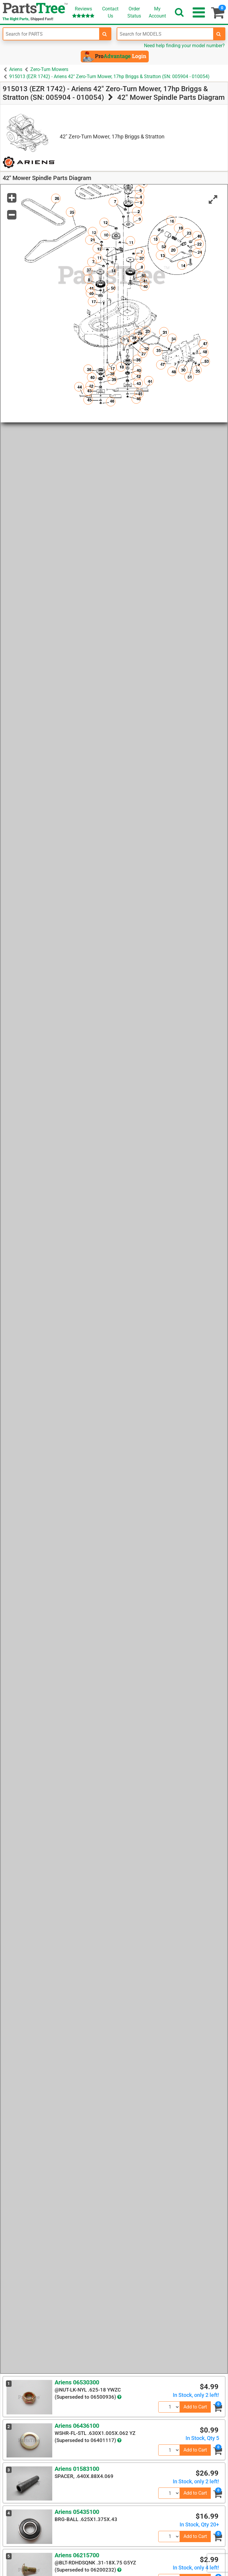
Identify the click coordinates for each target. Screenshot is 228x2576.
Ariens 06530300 (77, 2382)
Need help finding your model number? (184, 45)
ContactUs (110, 12)
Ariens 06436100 (77, 2425)
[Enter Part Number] (51, 34)
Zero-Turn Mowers (49, 69)
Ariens (15, 69)
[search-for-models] (219, 34)
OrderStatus (134, 12)
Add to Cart (195, 2407)
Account (157, 12)
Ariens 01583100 (77, 2468)
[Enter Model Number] (165, 34)
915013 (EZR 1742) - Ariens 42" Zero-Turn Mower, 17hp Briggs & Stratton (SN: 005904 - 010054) (109, 76)
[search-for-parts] (105, 34)
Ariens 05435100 (77, 2511)
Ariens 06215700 (77, 2555)
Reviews (83, 12)
